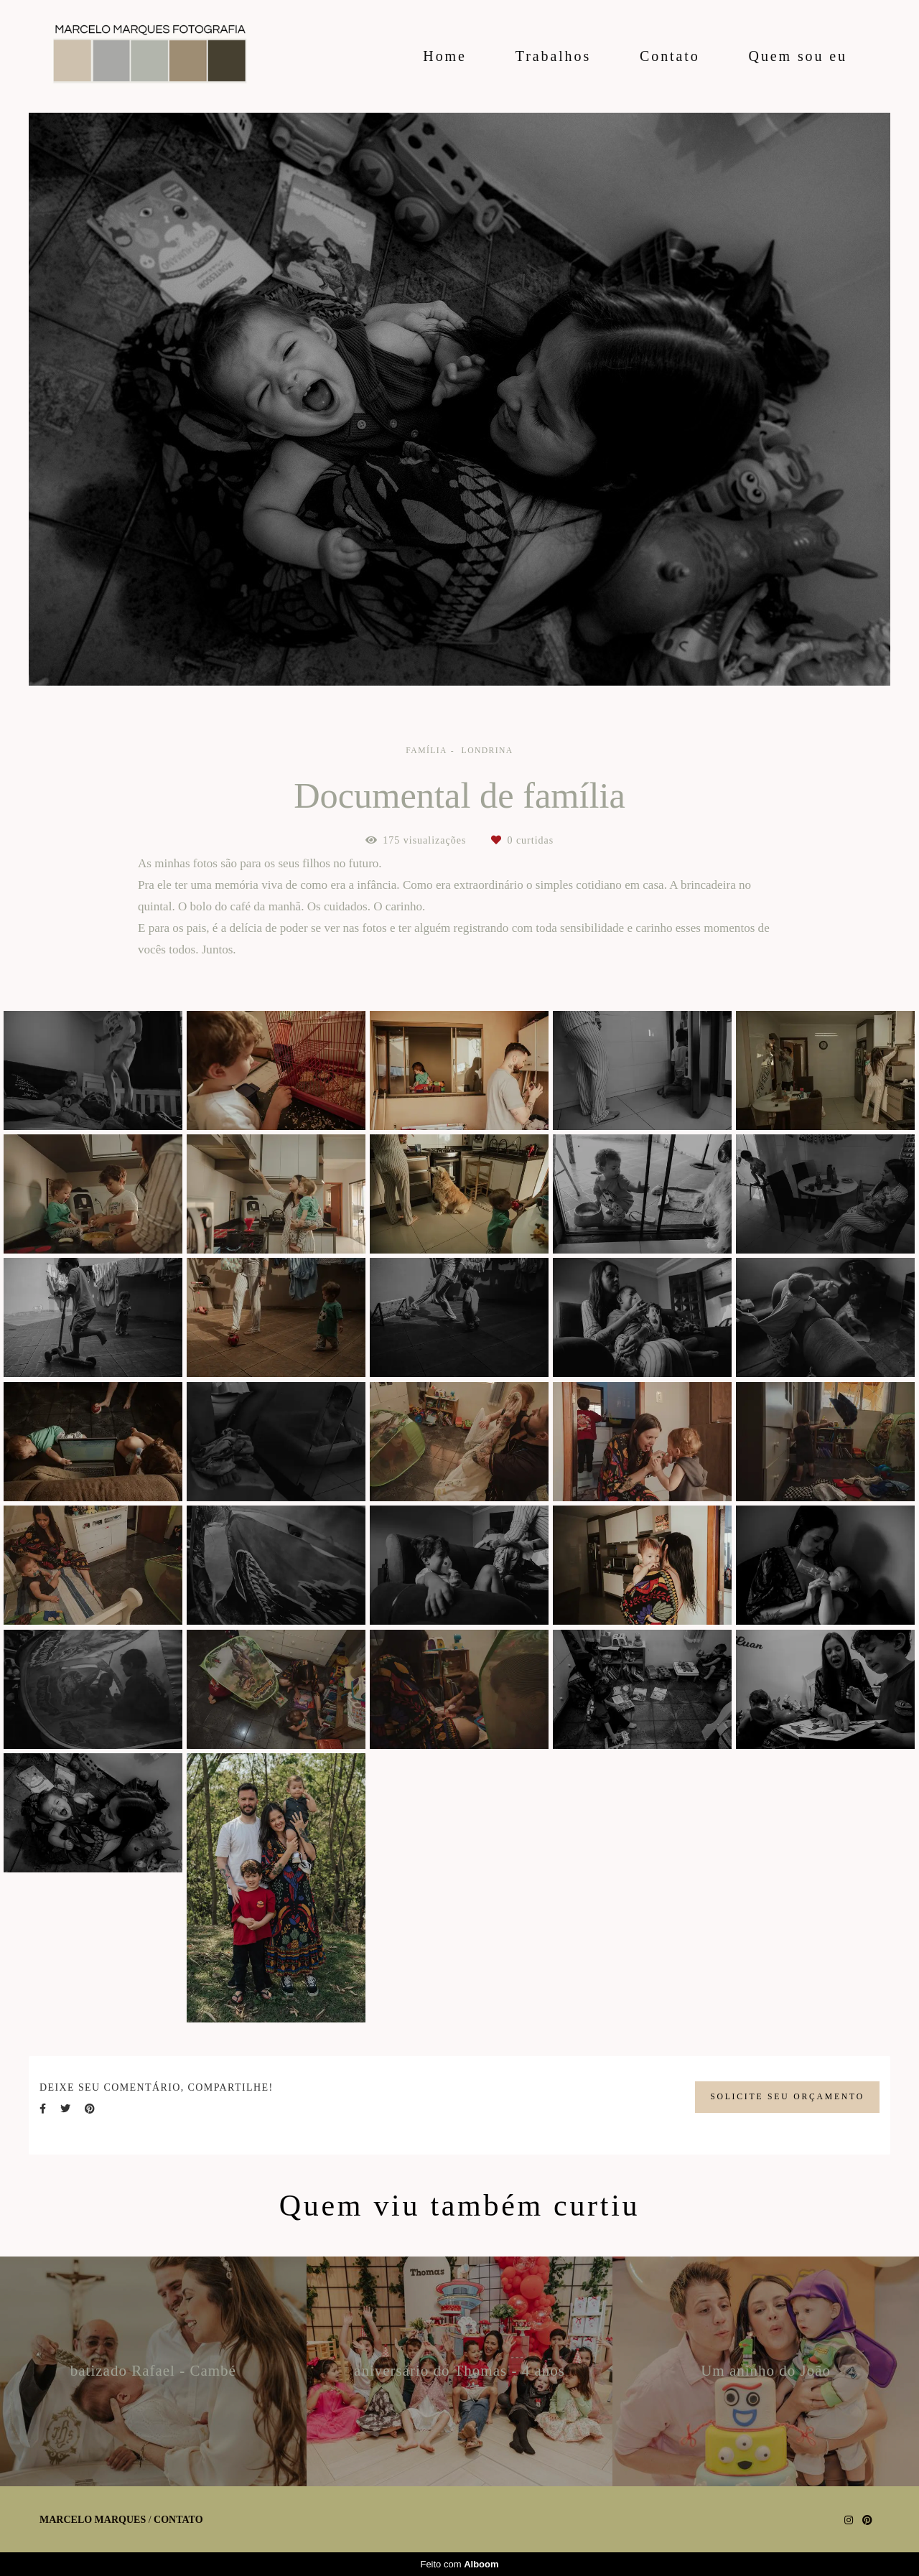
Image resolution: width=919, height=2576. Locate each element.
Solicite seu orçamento (787, 2096)
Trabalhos (553, 56)
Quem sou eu (798, 56)
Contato (670, 56)
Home (444, 56)
